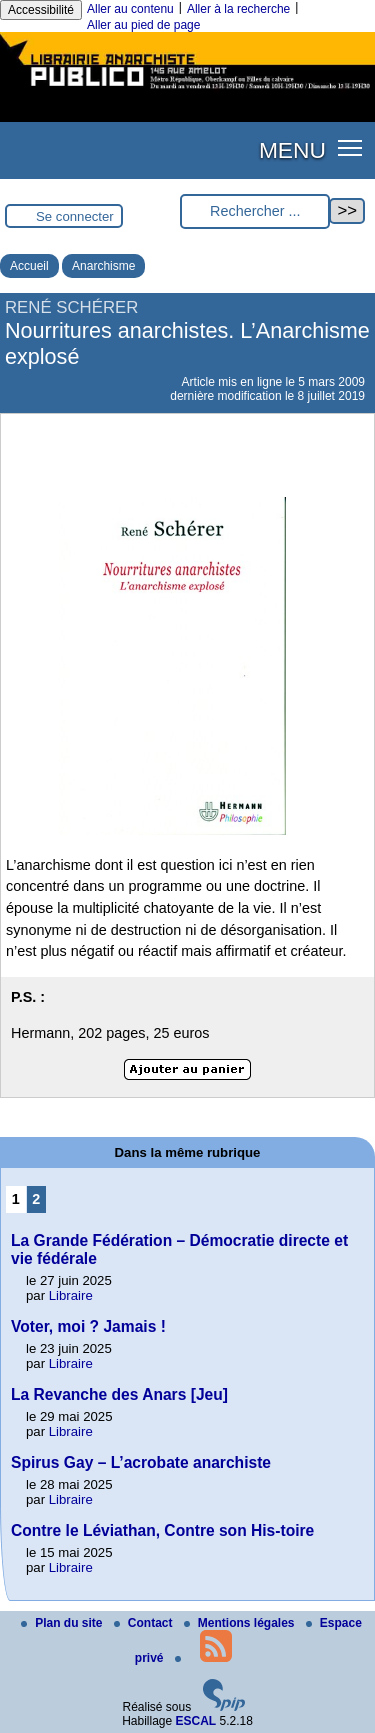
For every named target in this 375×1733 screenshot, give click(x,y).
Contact (145, 1623)
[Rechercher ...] (255, 211)
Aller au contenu (130, 9)
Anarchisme (103, 266)
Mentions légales (241, 1623)
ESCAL (196, 1721)
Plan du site (63, 1623)
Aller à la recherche (238, 9)
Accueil (29, 266)
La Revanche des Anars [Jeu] (119, 1394)
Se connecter (75, 216)
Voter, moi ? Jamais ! (88, 1326)
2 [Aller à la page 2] (36, 1199)
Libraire (71, 1295)
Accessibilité (41, 10)
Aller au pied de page (143, 25)
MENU (292, 150)
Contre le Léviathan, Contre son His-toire (162, 1530)
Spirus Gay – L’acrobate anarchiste (141, 1462)
